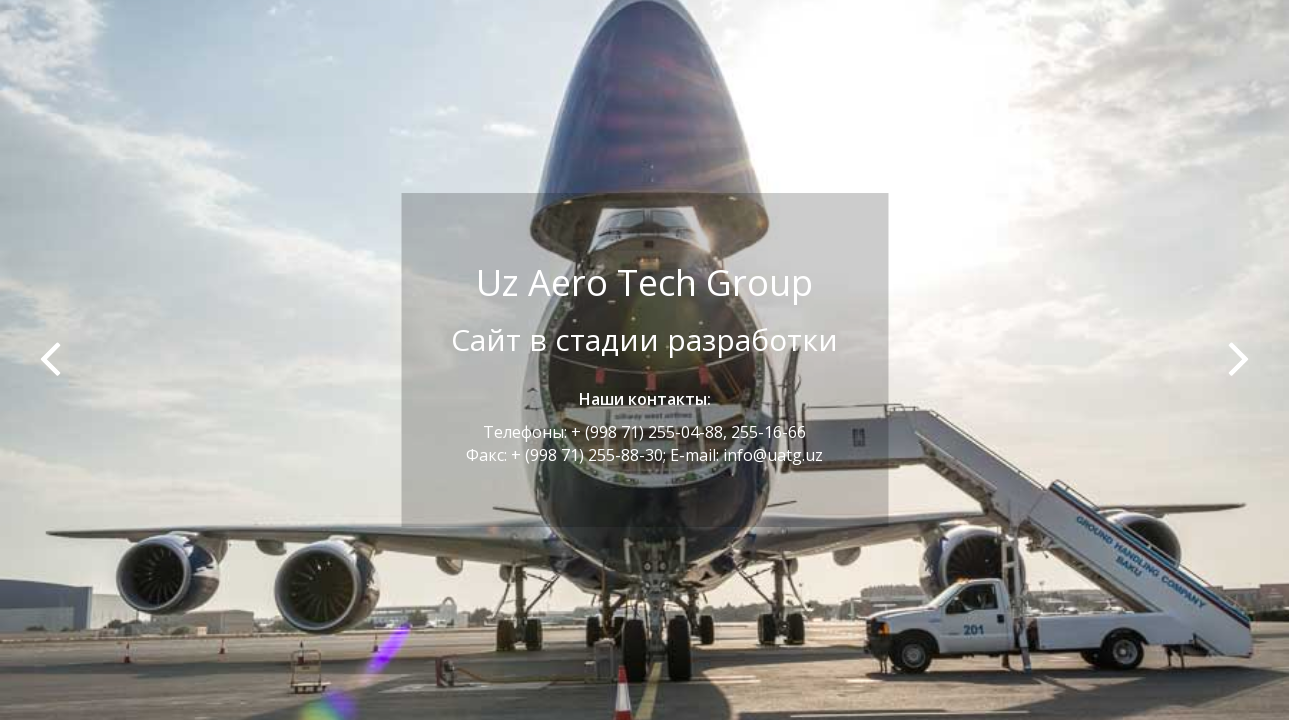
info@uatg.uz (773, 455)
